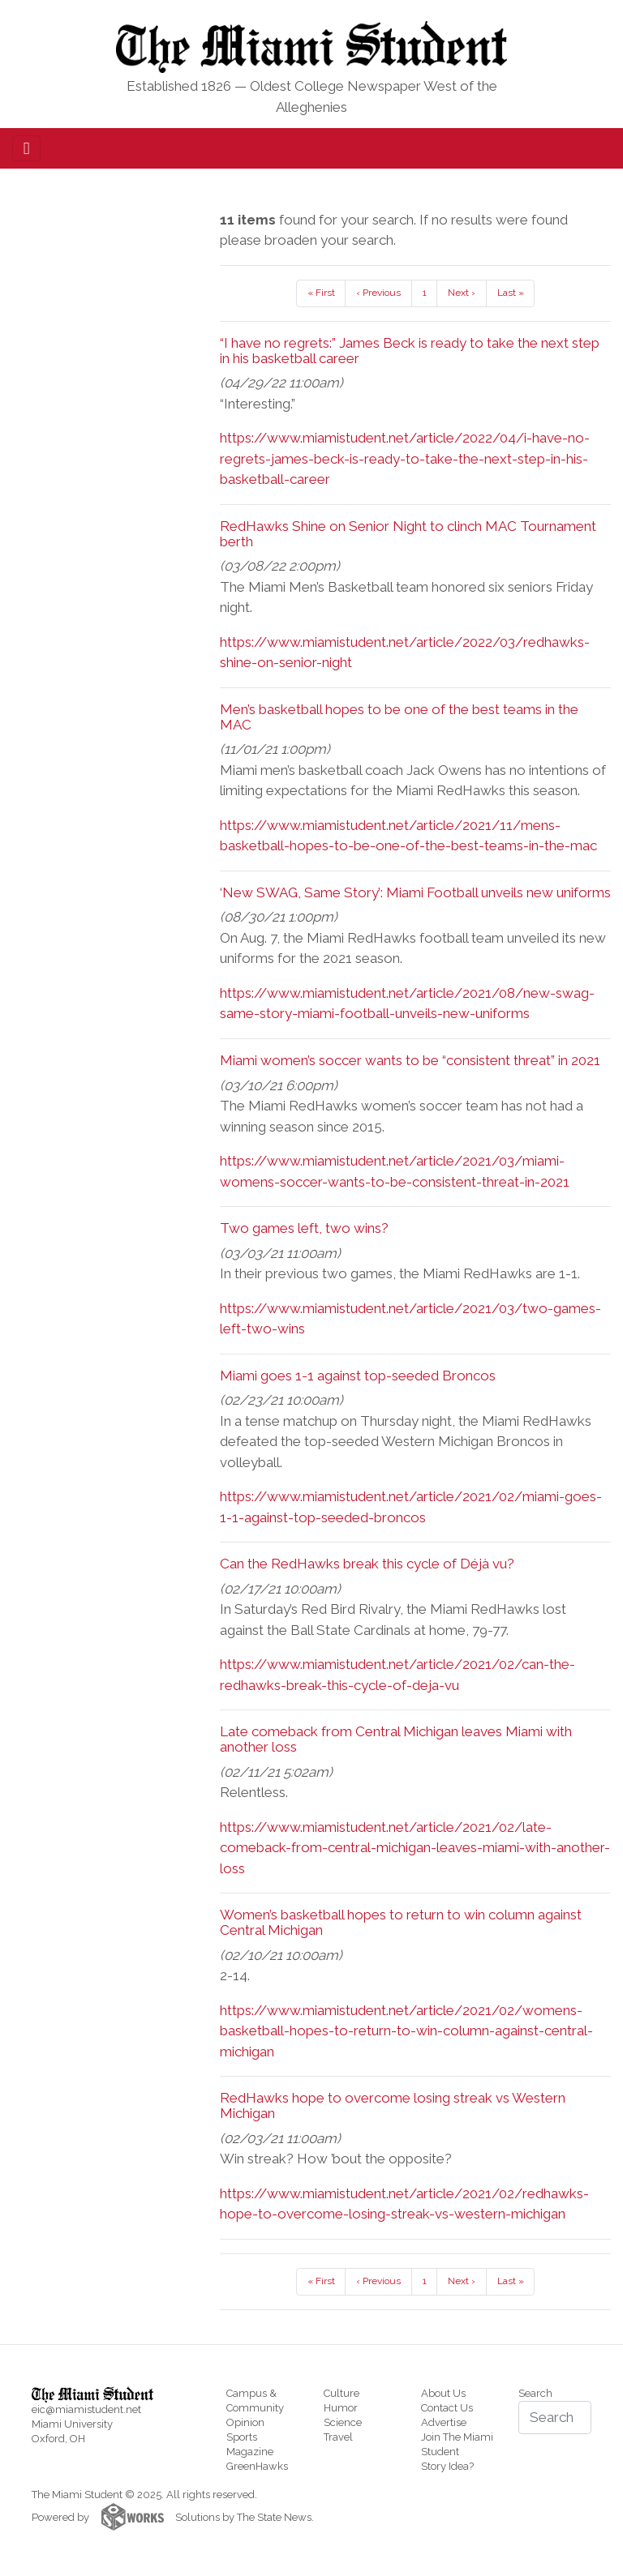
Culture (341, 2393)
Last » (510, 292)
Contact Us (447, 2408)
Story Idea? (447, 2466)
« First (321, 292)
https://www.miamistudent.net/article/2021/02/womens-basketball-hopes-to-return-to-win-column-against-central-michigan (406, 2031)
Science (343, 2422)
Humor (341, 2408)
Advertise (443, 2422)
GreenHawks (257, 2466)
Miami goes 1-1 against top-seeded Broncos (358, 1375)
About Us (443, 2393)
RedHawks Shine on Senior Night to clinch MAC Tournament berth (408, 534)
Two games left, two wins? (304, 1228)
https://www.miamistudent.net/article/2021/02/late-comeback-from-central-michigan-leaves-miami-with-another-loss (415, 1847)
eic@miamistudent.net (86, 2409)
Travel (338, 2437)
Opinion (245, 2422)
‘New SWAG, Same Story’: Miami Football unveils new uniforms (415, 892)
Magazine (249, 2451)
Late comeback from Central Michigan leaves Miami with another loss (396, 1739)
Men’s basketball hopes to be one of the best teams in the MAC (399, 717)
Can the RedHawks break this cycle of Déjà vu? (367, 1563)
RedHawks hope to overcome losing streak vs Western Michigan (392, 2105)
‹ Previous (378, 292)
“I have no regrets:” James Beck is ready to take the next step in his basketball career (409, 350)
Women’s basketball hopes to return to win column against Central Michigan (401, 1922)
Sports (241, 2437)
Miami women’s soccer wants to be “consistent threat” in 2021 (410, 1060)
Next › (461, 292)
